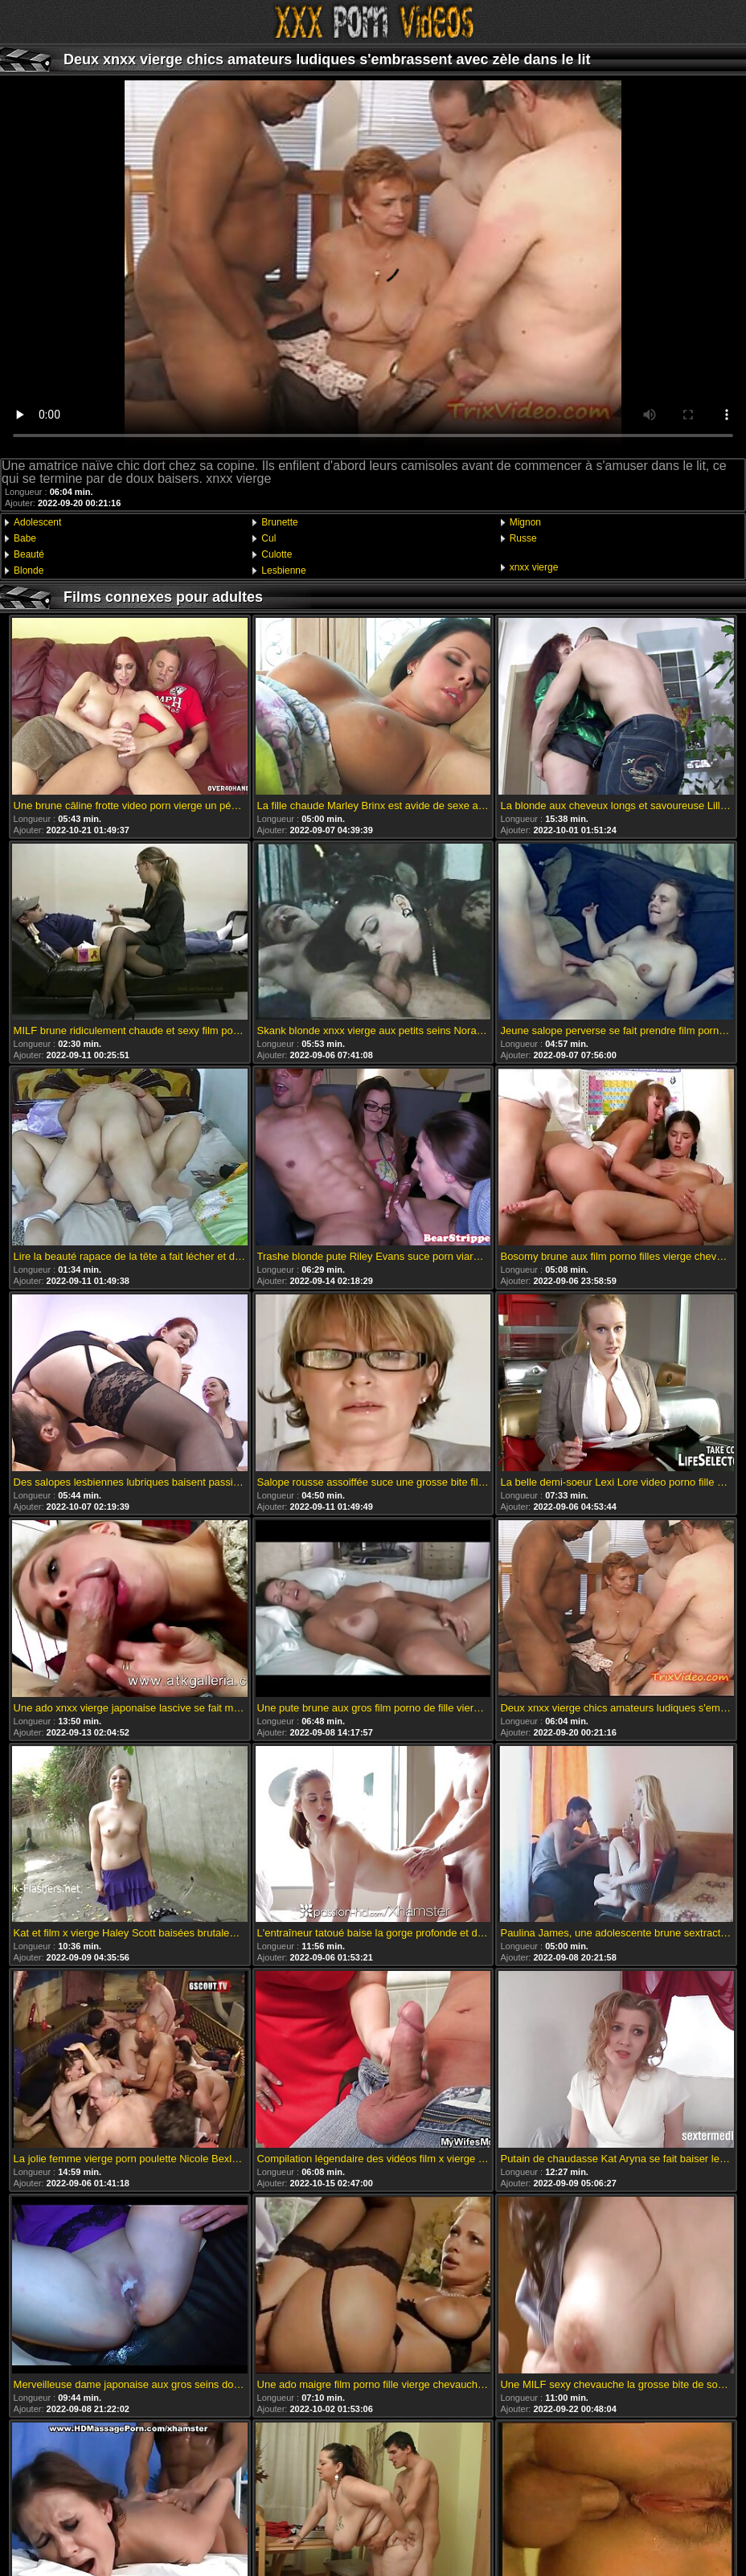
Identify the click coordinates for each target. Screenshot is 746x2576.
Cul (268, 538)
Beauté (29, 554)
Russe (523, 538)
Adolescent (37, 522)
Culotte (276, 554)
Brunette (279, 522)
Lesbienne (283, 570)
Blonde (28, 570)
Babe (25, 538)
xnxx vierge (534, 567)
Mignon (525, 522)
